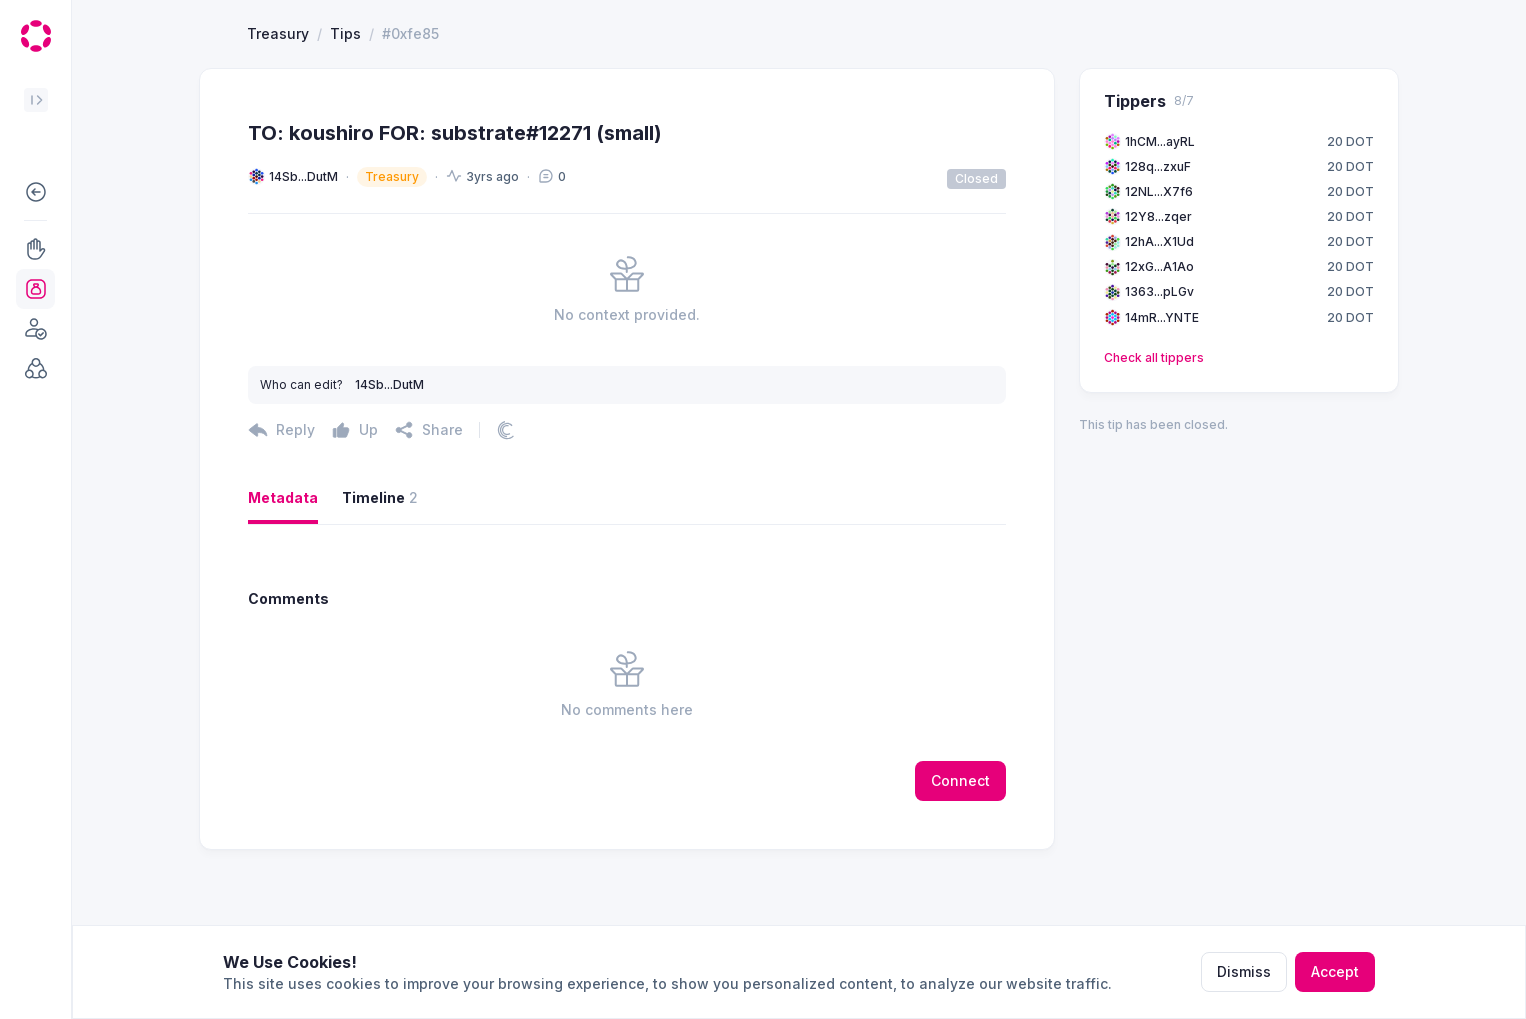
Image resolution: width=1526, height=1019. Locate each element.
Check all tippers (1154, 430)
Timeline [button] (380, 571)
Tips (345, 106)
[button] (35, 192)
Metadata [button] (283, 570)
